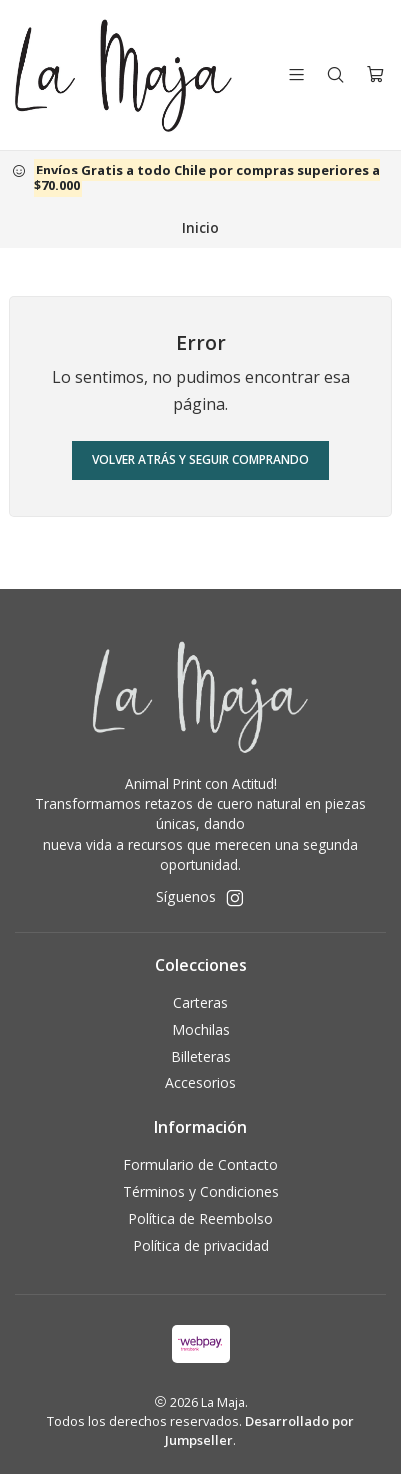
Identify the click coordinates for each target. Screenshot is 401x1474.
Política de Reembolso (200, 1218)
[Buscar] (335, 74)
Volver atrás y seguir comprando (200, 459)
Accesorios (200, 1082)
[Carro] (375, 74)
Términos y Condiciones (201, 1191)
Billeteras (201, 1056)
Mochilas (201, 1029)
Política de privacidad (201, 1245)
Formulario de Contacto (200, 1164)
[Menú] (296, 74)
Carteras (200, 1002)
